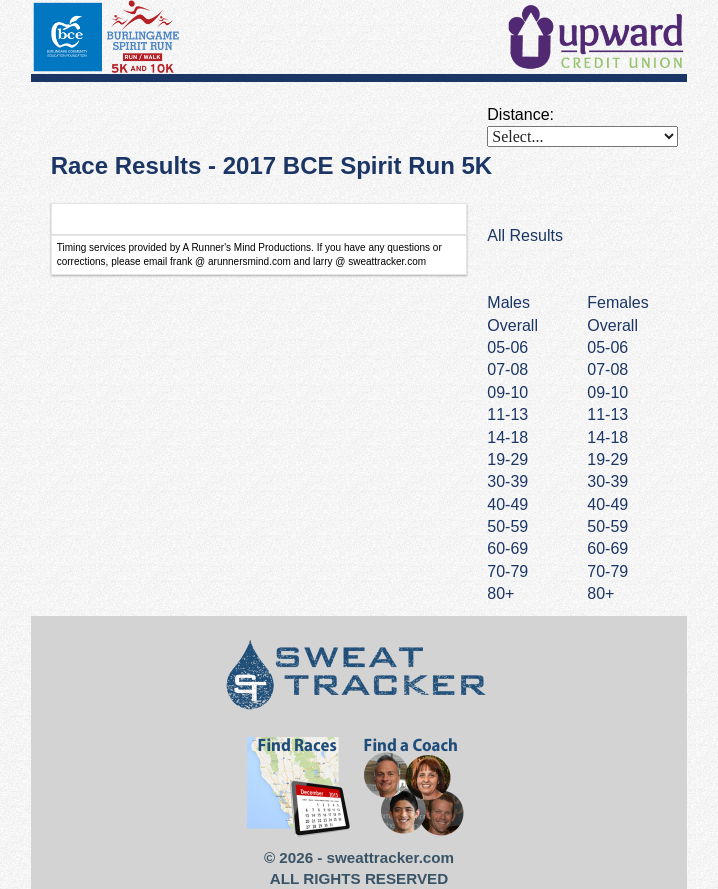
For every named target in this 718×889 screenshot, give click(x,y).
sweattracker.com (390, 857)
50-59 (607, 526)
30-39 (607, 481)
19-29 (607, 459)
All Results (525, 235)
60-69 (607, 548)
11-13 (607, 414)
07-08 (607, 369)
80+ (600, 593)
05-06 (607, 347)
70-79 (607, 571)
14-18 (607, 437)
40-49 (607, 504)
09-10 (607, 392)
